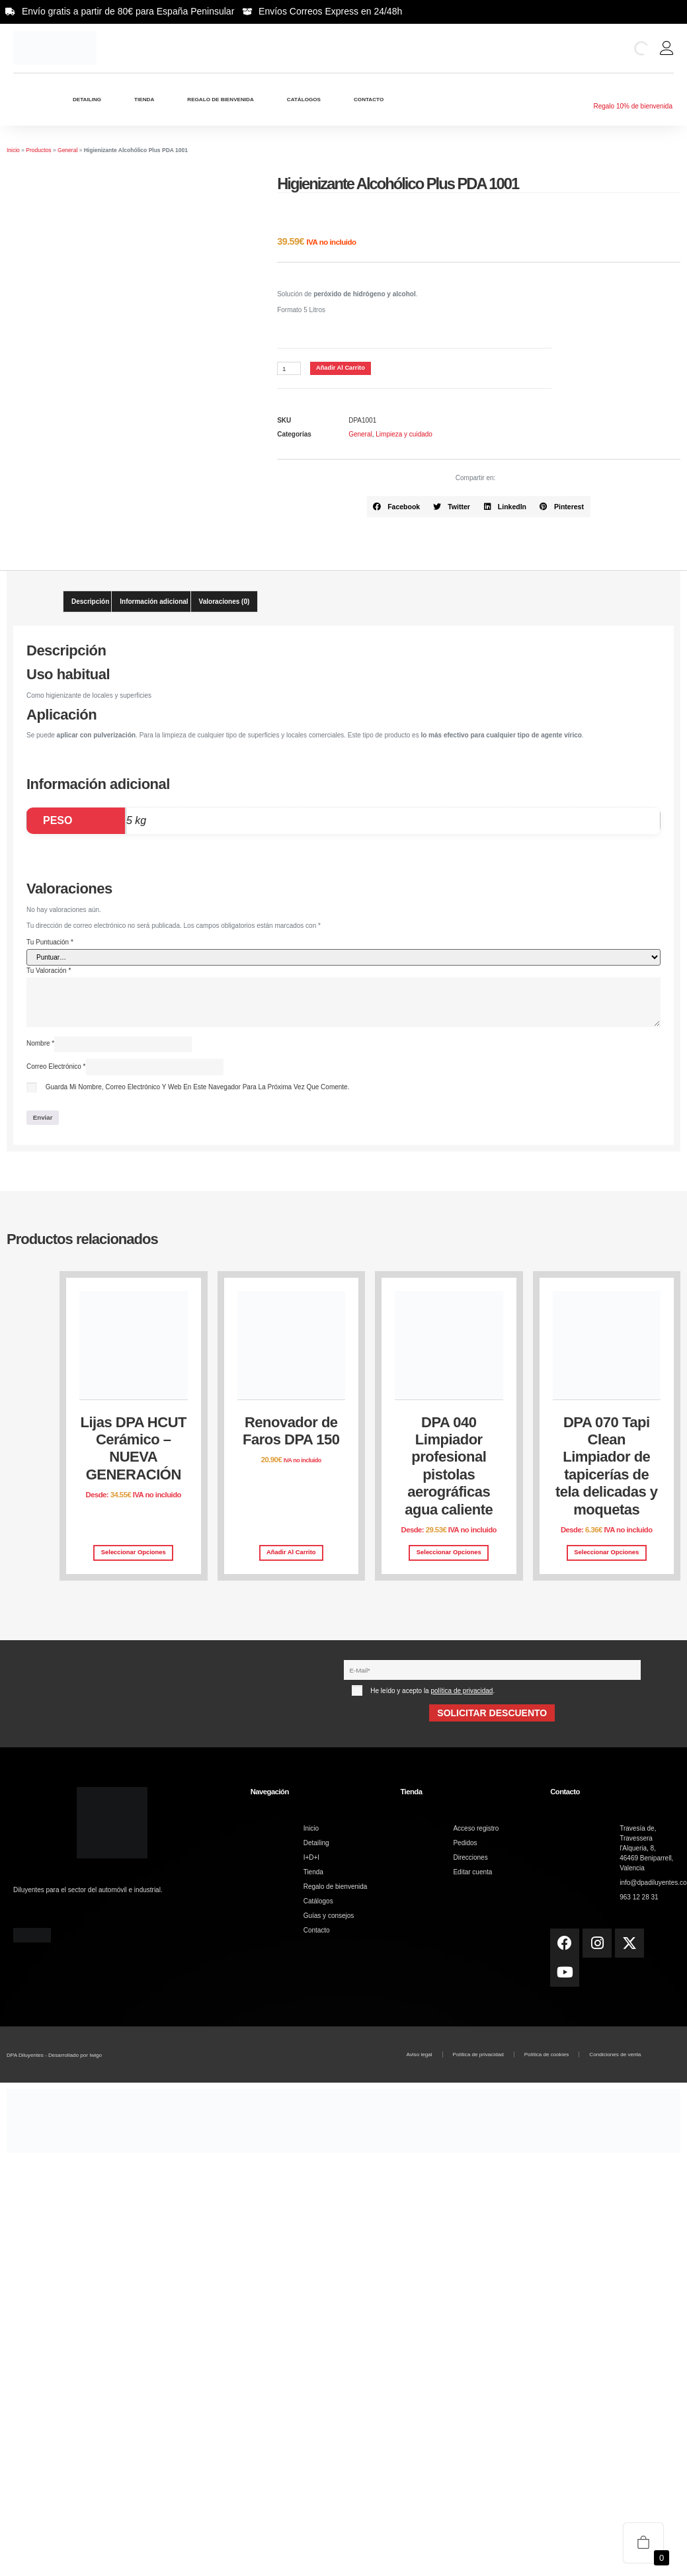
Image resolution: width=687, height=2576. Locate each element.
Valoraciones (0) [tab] (224, 601)
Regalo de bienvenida (220, 100)
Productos (38, 150)
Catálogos (304, 100)
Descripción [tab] (90, 601)
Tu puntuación (49, 942)
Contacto (369, 100)
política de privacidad (461, 1692)
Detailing (87, 100)
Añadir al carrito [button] (291, 1553)
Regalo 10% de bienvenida (632, 106)
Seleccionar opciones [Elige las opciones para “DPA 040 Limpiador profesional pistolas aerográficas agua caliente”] (449, 1553)
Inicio (13, 150)
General (67, 150)
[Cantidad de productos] (289, 369)
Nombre (40, 1044)
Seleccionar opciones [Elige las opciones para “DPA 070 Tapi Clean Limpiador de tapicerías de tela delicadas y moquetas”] (606, 1553)
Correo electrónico (56, 1067)
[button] (397, 507)
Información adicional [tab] (154, 601)
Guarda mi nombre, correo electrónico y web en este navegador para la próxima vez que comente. (198, 1087)
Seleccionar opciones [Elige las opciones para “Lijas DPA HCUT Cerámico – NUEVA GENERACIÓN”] (133, 1553)
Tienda (144, 100)
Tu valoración (48, 970)
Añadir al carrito (341, 368)
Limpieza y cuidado (404, 434)
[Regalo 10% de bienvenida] (632, 92)
